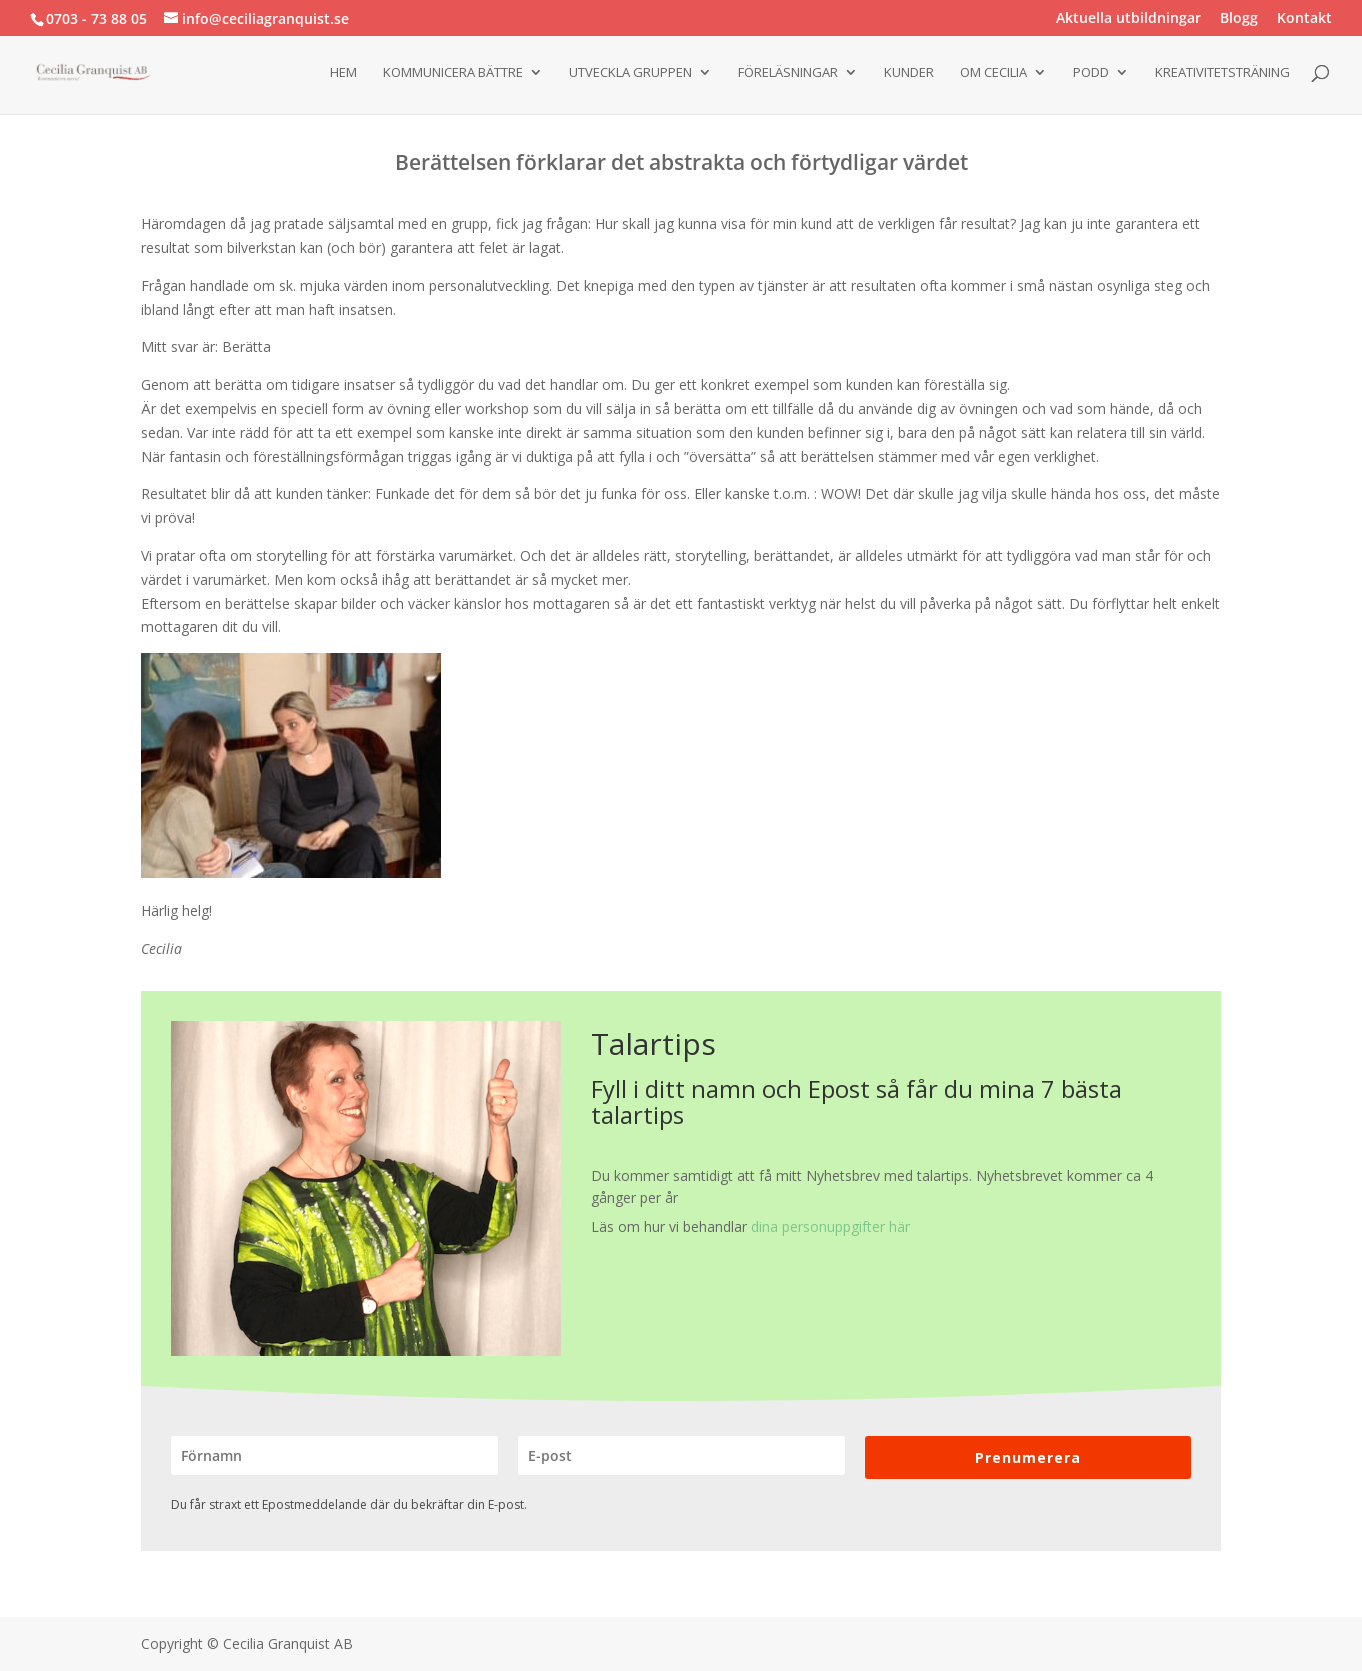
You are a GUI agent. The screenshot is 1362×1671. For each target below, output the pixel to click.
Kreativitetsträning (1222, 73)
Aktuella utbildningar (1128, 19)
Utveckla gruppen (630, 73)
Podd (1091, 73)
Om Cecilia (993, 73)
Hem (343, 73)
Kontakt (1304, 19)
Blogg (1239, 19)
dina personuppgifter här (830, 1226)
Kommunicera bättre (453, 73)
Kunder (909, 73)
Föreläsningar (788, 73)
